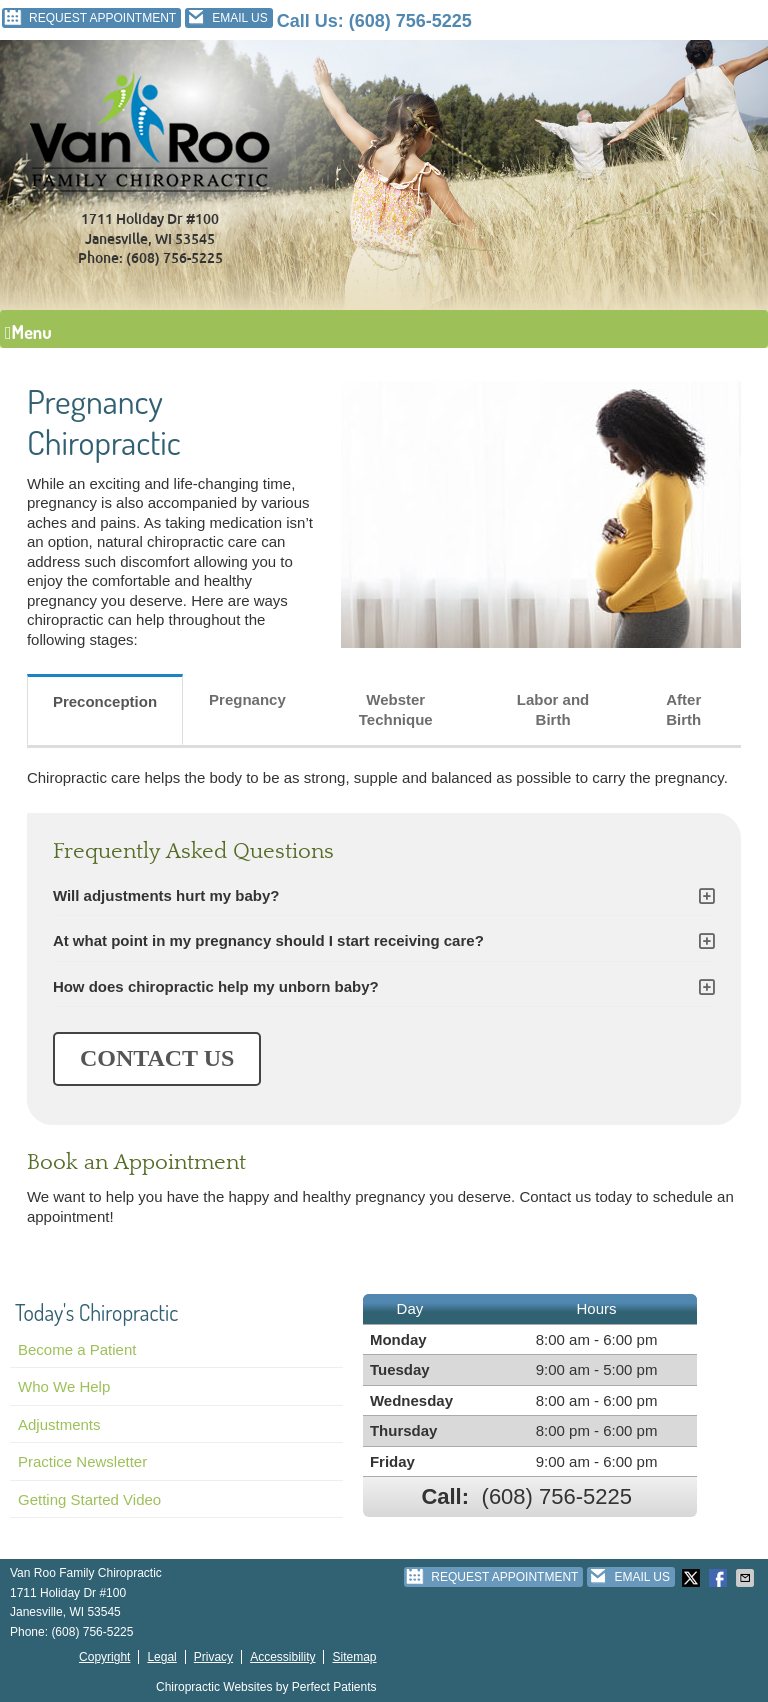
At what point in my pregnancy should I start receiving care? (268, 940)
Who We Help (64, 1386)
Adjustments (59, 1424)
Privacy (213, 1657)
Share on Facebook (720, 1578)
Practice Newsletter (82, 1461)
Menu (28, 332)
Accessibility (282, 1657)
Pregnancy (247, 699)
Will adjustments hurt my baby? (166, 895)
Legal (161, 1657)
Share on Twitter (693, 1578)
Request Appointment (89, 18)
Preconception (105, 701)
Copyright (104, 1657)
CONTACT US (157, 1058)
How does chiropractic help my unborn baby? (216, 986)
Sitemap (354, 1657)
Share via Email (747, 1578)
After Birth (683, 709)
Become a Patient (77, 1349)
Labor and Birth (553, 709)
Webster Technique (396, 709)
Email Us (226, 18)
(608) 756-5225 (410, 21)
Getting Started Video (89, 1499)
